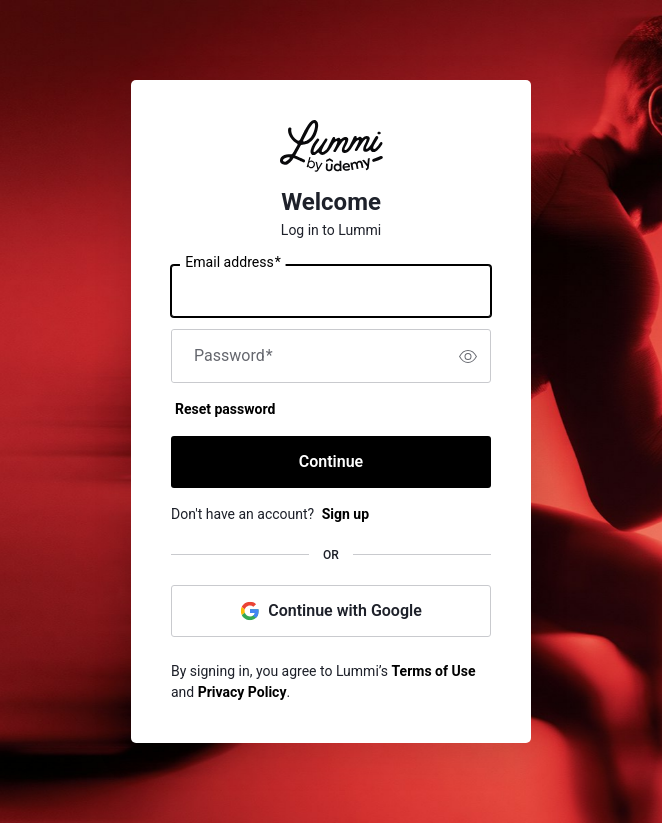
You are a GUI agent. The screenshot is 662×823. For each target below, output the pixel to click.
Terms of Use (434, 671)
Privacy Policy (242, 692)
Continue (331, 461)
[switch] (468, 356)
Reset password (225, 409)
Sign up (345, 514)
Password (233, 356)
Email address (232, 263)
